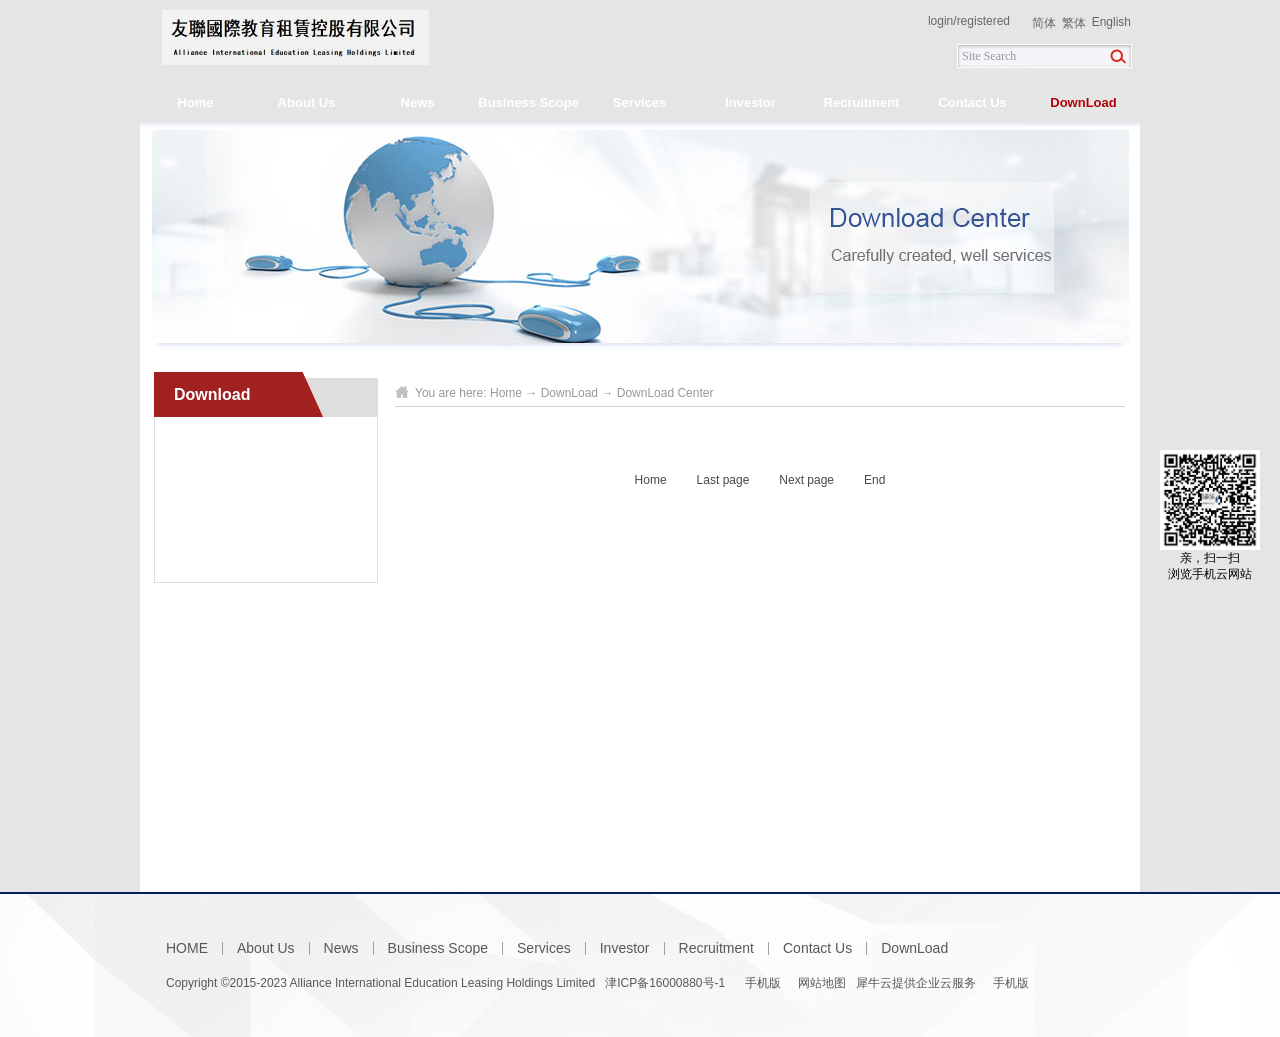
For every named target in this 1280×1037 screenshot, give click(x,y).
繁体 (1074, 23)
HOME (187, 948)
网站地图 (818, 983)
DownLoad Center (665, 393)
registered (983, 21)
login (940, 21)
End (874, 480)
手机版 (760, 983)
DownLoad (569, 393)
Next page (806, 480)
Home (195, 102)
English (1111, 22)
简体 (1044, 23)
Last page (723, 480)
